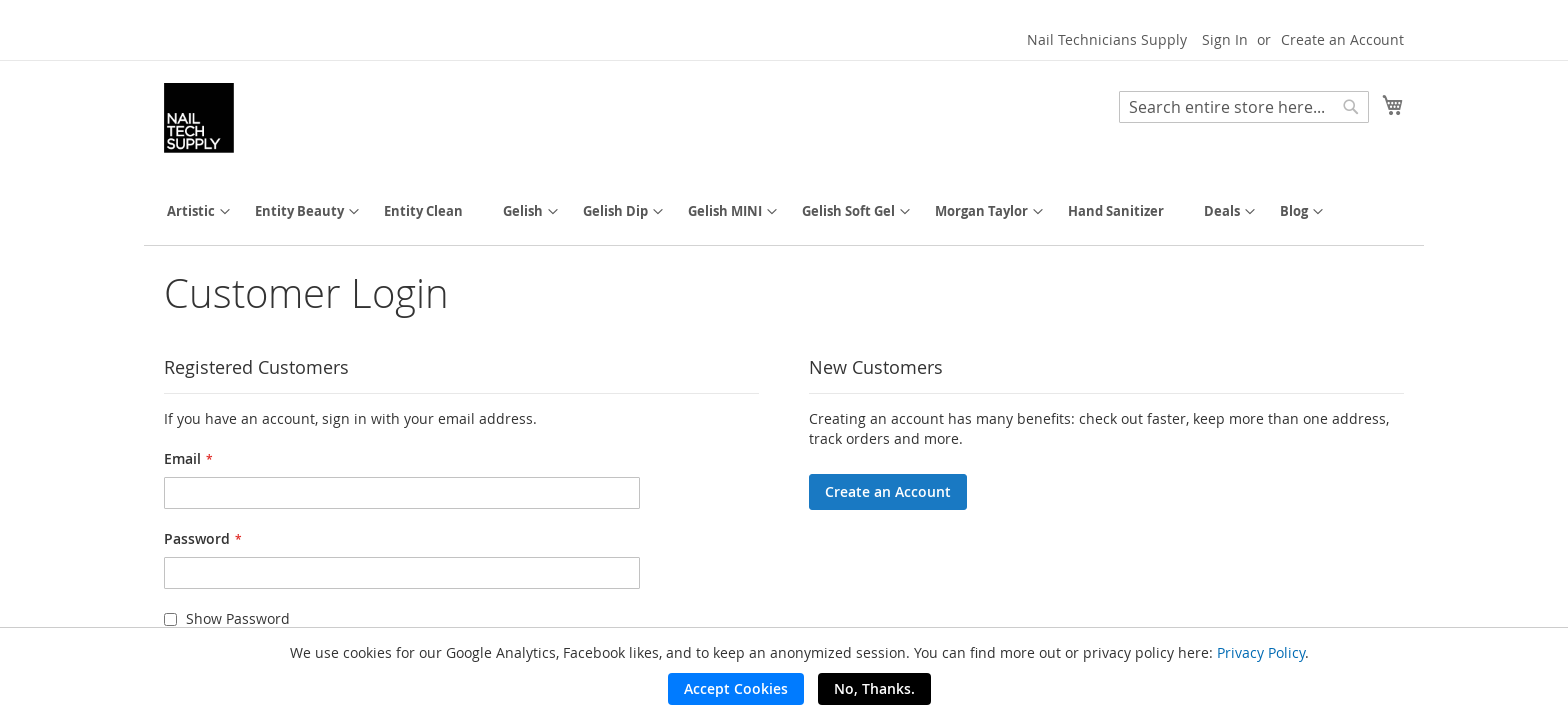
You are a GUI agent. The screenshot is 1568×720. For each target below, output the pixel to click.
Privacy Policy (1261, 652)
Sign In (1225, 39)
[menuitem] (191, 211)
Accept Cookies (736, 688)
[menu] (784, 211)
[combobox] (1244, 107)
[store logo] (199, 118)
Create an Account (1342, 39)
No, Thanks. (874, 688)
